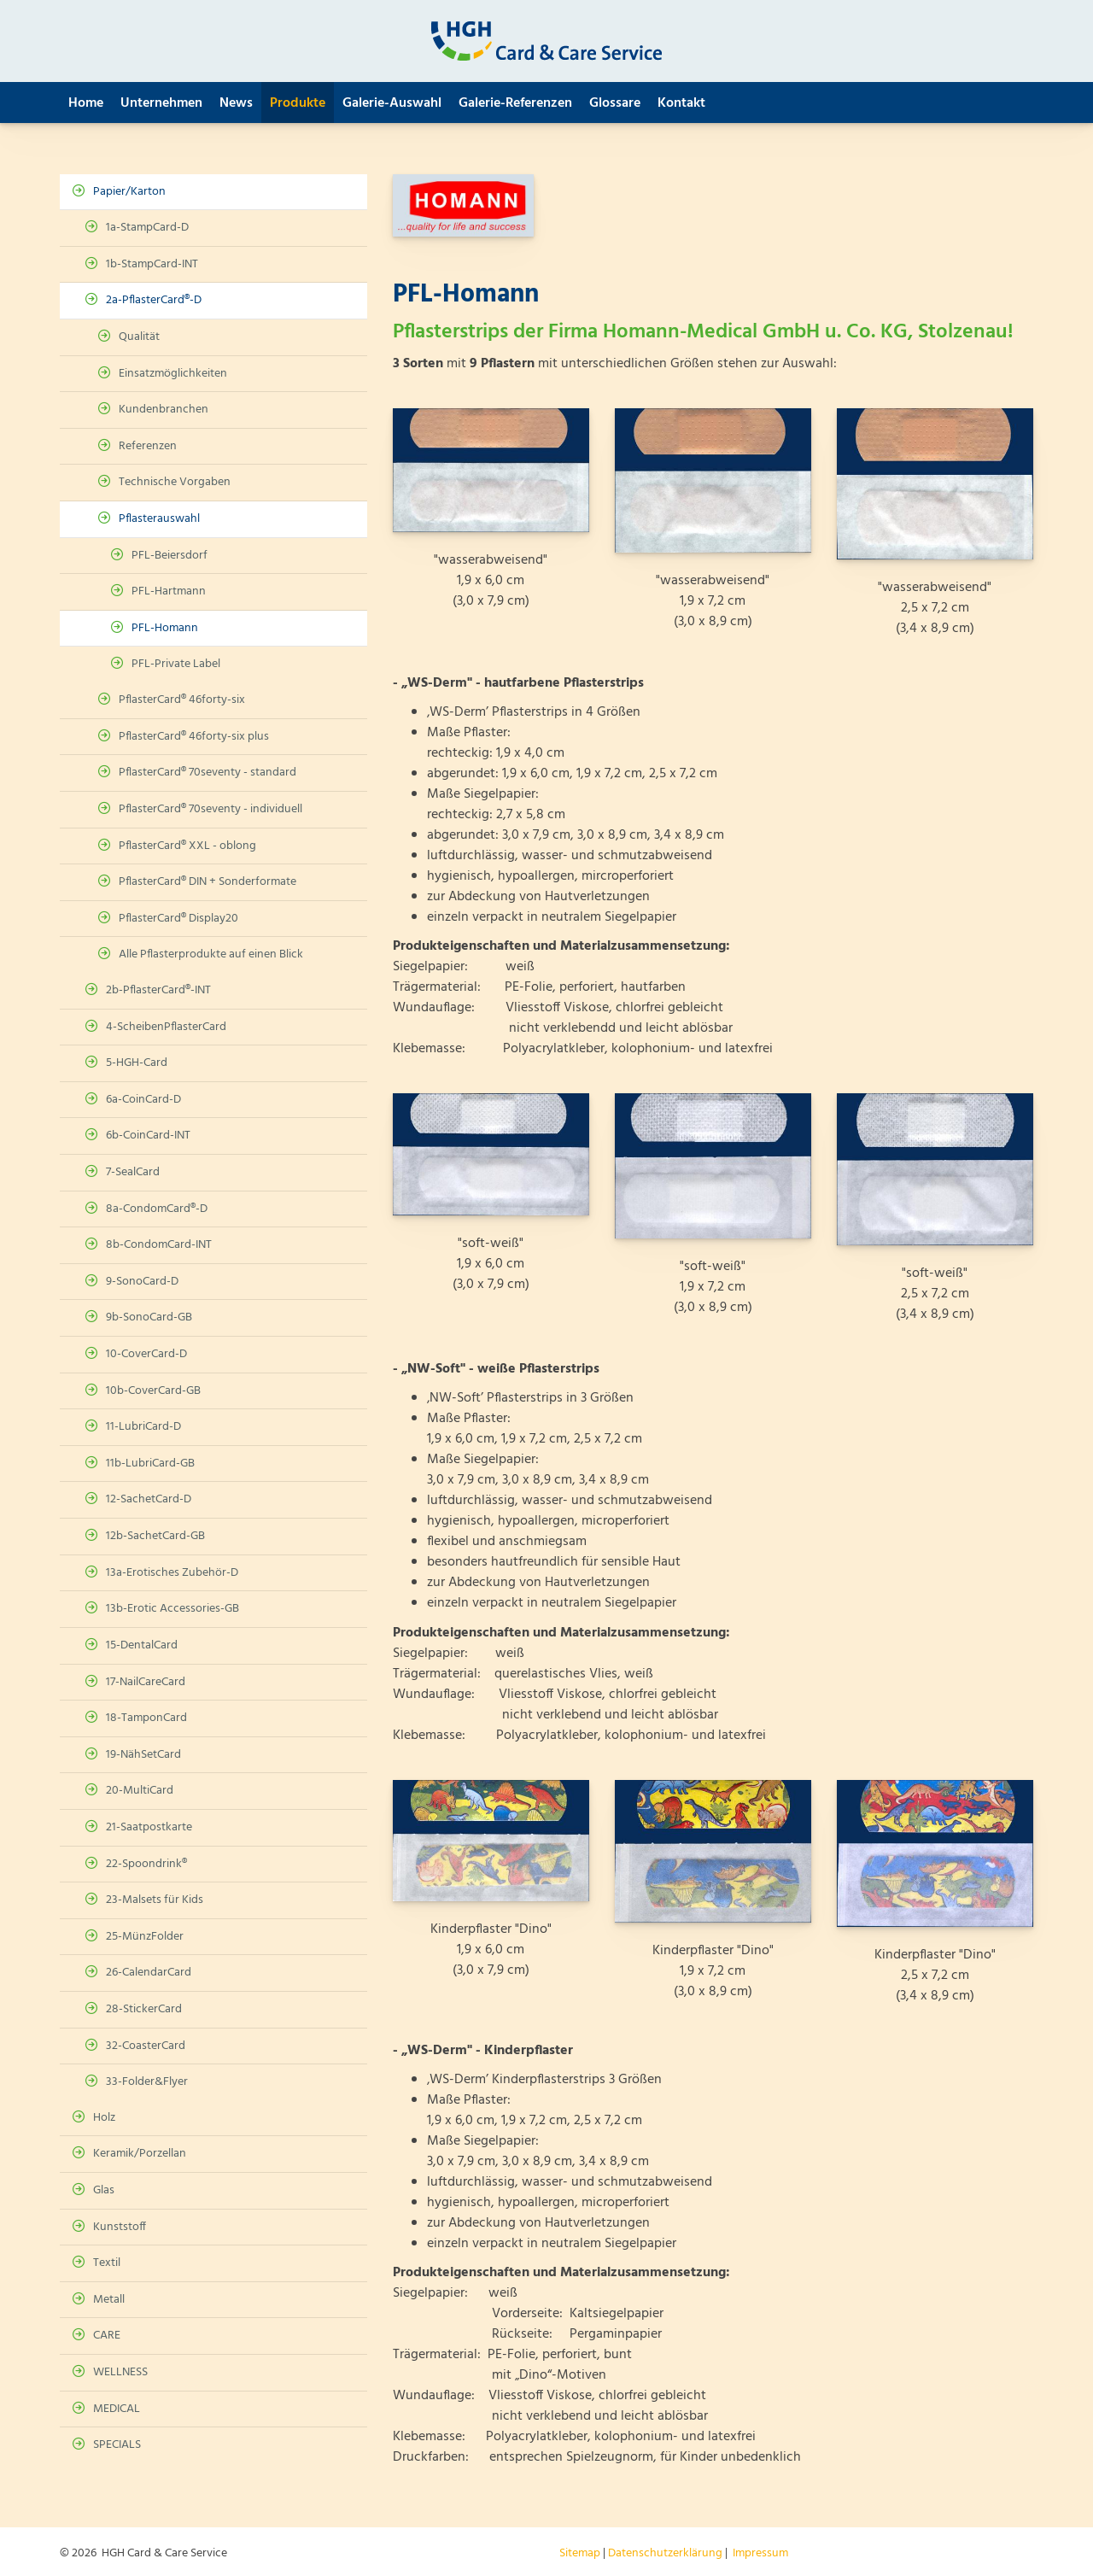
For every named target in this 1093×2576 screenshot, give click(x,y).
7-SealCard (133, 1172)
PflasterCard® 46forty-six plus (194, 736)
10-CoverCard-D (146, 1354)
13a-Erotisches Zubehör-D (172, 1573)
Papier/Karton (129, 192)
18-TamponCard (146, 1718)
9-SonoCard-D (142, 1281)
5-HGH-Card (136, 1063)
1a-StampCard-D (147, 227)
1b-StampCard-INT (152, 264)
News (236, 103)
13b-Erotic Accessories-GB (172, 1609)
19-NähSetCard (143, 1755)
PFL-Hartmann (169, 591)
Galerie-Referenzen (515, 103)
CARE (106, 2335)
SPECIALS (117, 2445)
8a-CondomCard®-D (156, 1209)
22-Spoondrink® (146, 1864)
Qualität (139, 337)
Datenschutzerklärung (665, 2553)
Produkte (297, 103)
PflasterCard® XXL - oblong (187, 846)
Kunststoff (119, 2227)
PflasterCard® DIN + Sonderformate (207, 882)
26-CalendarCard (148, 1972)
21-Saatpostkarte (149, 1827)
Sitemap (579, 2553)
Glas (103, 2190)
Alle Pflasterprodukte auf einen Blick (211, 954)
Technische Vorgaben (175, 482)
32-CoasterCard (145, 2046)
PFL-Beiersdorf (169, 555)
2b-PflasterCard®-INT (158, 990)
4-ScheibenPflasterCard (166, 1027)
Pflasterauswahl (159, 519)
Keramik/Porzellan (139, 2153)
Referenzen (148, 446)
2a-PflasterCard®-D (154, 300)
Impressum (760, 2553)
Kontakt (681, 103)
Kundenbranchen (163, 409)
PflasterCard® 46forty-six (182, 700)
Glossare (614, 103)
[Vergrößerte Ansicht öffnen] (491, 470)
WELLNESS (120, 2372)
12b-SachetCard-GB (155, 1536)
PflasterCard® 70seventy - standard (207, 772)
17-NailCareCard (145, 1682)
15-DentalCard (142, 1645)
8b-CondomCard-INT (159, 1245)
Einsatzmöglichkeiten (173, 373)
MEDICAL (116, 2409)
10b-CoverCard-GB (153, 1391)
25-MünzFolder (145, 1937)
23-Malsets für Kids (154, 1900)
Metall (109, 2300)
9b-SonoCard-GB (149, 1317)
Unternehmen (161, 103)
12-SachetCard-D (148, 1499)
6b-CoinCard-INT (148, 1135)
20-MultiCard (139, 1790)
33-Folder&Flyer (147, 2082)
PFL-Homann (165, 628)
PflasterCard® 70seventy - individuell (210, 809)
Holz (104, 2118)
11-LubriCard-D (143, 1427)
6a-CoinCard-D (143, 1099)
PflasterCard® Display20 (178, 918)
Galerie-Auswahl (391, 103)
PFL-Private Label (176, 664)
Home (85, 103)
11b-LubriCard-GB (150, 1463)
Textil (106, 2263)
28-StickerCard (144, 2009)
